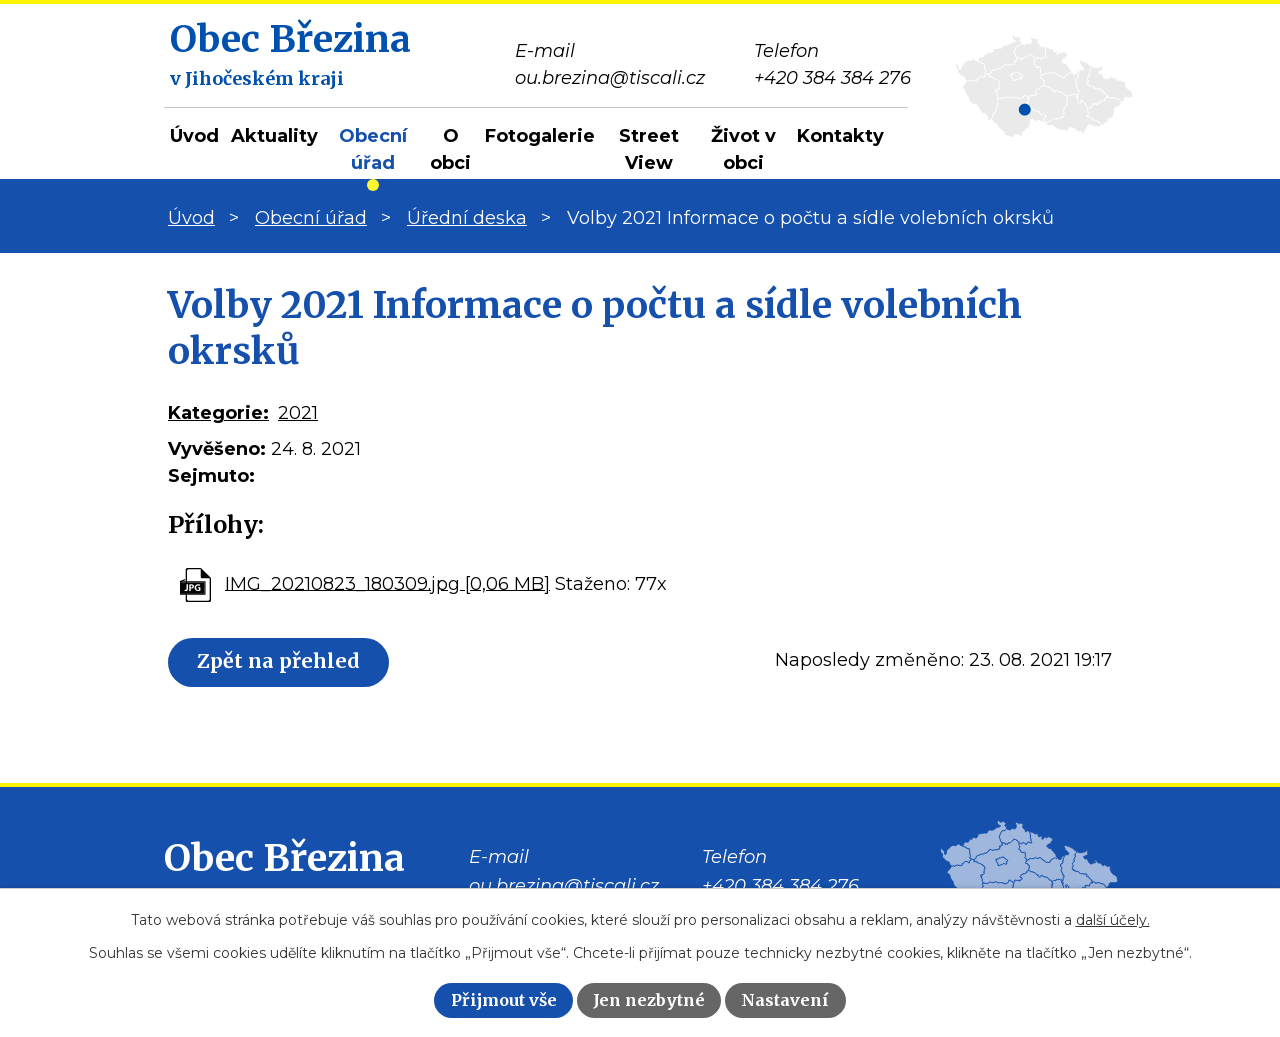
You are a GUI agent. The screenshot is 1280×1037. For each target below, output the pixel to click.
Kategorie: (218, 413)
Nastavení (785, 1000)
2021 (298, 413)
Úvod (194, 136)
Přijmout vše (504, 1000)
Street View (649, 149)
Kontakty (840, 136)
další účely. (1113, 920)
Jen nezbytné (649, 1000)
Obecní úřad (373, 149)
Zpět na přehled (279, 662)
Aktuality (274, 136)
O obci (450, 149)
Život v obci (743, 149)
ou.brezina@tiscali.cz (564, 886)
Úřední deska (467, 218)
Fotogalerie (540, 136)
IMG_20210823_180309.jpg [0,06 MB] (387, 583)
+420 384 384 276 (780, 886)
